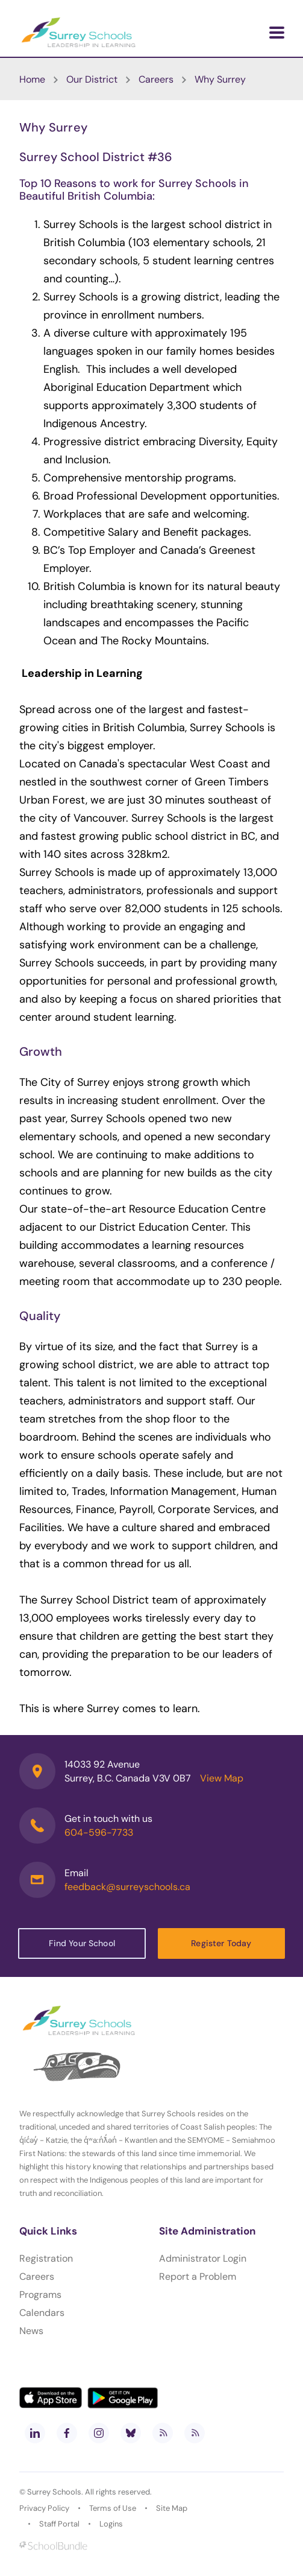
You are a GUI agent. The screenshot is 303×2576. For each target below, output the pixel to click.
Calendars (41, 2312)
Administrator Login (202, 2258)
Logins (111, 2524)
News (31, 2330)
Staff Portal (59, 2524)
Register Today (221, 1943)
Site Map (171, 2508)
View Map (221, 1778)
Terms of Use (112, 2508)
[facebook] (67, 2433)
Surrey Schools (54, 2492)
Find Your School (82, 1943)
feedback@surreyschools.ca (127, 1886)
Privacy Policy (44, 2508)
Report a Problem (197, 2276)
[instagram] (99, 2433)
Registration (46, 2258)
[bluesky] (130, 2433)
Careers (36, 2276)
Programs (40, 2294)
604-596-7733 (98, 1832)
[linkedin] (35, 2433)
